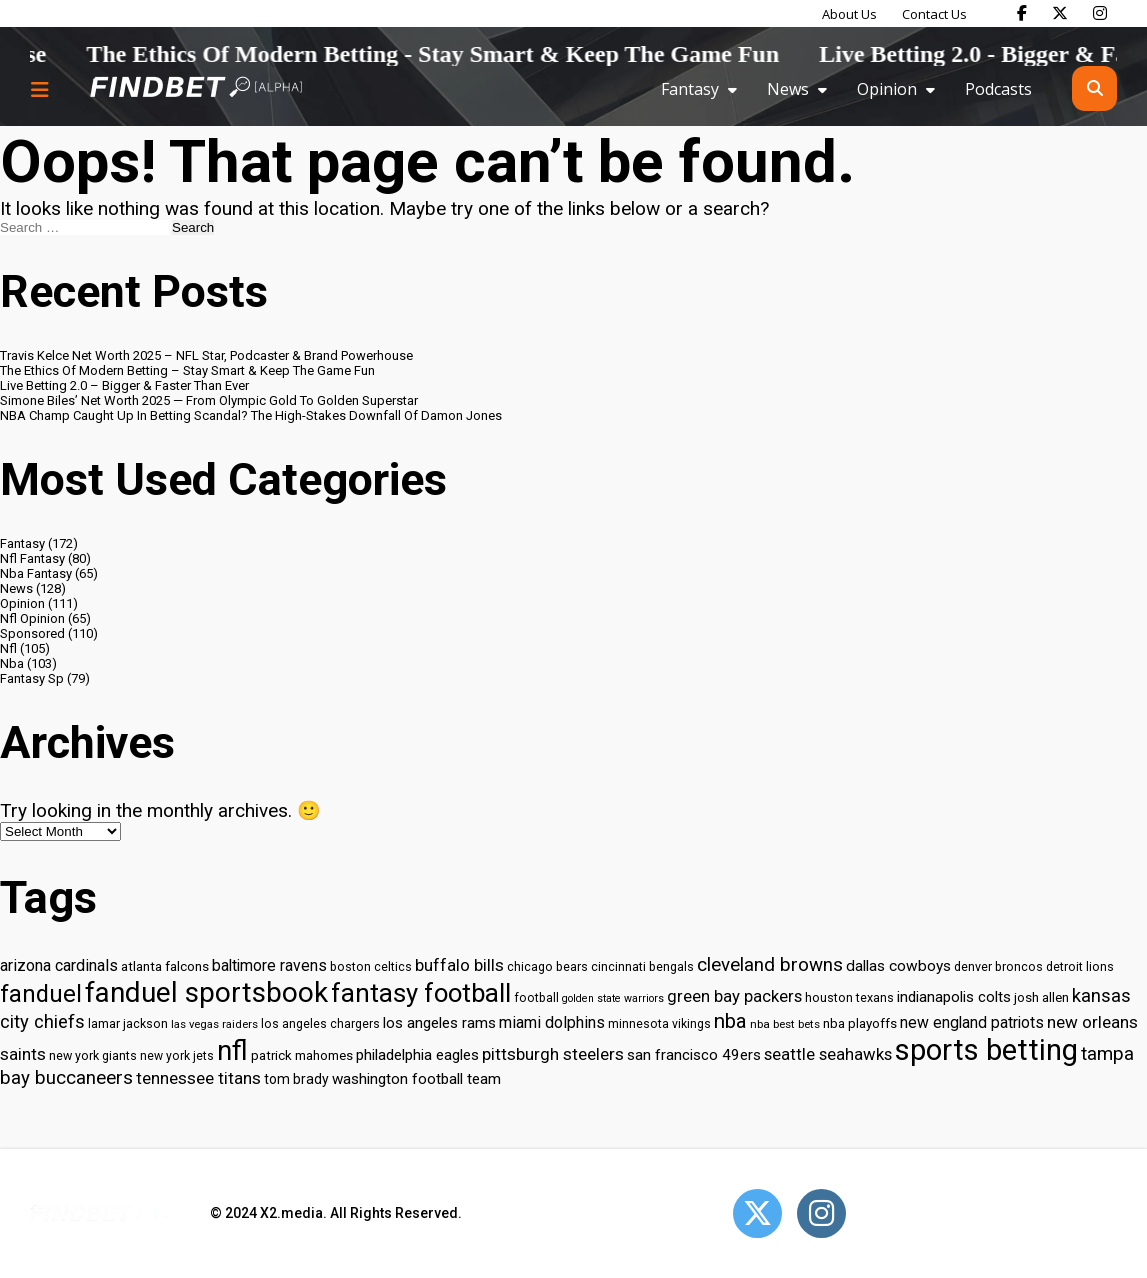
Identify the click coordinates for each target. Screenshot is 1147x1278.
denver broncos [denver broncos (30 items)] (998, 966)
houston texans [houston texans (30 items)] (849, 997)
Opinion (887, 89)
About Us (849, 14)
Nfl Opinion (32, 618)
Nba (12, 663)
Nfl (8, 648)
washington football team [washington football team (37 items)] (416, 1079)
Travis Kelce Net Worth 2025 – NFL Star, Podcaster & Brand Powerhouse (206, 355)
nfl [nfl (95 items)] (232, 1051)
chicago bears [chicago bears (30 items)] (547, 966)
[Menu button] (40, 89)
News (788, 89)
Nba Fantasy (36, 573)
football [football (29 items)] (536, 998)
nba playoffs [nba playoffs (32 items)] (860, 1023)
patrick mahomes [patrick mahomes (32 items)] (302, 1055)
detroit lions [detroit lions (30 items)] (1080, 966)
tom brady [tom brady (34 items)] (296, 1079)
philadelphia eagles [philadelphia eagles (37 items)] (417, 1055)
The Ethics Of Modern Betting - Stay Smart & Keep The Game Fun (467, 54)
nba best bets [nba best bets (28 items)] (785, 1024)
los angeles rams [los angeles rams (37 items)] (439, 1023)
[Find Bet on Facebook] (1022, 13)
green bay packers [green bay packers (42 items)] (734, 996)
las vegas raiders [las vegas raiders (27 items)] (214, 1024)
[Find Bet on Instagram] (1100, 13)
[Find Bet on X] (1060, 13)
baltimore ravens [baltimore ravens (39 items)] (269, 965)
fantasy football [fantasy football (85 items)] (421, 993)
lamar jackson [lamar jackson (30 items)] (128, 1023)
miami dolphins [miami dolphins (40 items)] (552, 1022)
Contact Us (934, 14)
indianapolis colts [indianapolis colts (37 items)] (954, 997)
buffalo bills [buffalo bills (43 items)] (459, 965)
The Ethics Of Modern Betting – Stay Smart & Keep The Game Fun (187, 370)
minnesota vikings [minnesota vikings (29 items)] (659, 1024)
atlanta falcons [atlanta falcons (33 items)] (165, 966)
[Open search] (1094, 88)
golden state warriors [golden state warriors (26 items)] (613, 998)
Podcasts (998, 89)
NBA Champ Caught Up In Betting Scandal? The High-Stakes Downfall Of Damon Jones (251, 415)
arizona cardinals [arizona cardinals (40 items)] (59, 965)
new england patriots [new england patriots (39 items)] (972, 1022)
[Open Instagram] (821, 1213)
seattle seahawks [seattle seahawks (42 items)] (828, 1054)
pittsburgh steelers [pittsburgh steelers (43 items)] (553, 1054)
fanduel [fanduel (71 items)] (41, 994)
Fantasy (690, 89)
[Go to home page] (196, 88)
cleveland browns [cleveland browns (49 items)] (770, 965)
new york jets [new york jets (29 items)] (177, 1056)
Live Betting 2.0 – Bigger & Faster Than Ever (124, 385)
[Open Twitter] (757, 1213)
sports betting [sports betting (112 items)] (986, 1050)
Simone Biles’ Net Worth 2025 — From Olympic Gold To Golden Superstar (209, 400)
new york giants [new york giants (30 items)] (93, 1055)
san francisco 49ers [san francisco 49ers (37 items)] (694, 1055)
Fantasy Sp (32, 678)
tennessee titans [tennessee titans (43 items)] (198, 1078)
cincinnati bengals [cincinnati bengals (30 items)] (642, 966)
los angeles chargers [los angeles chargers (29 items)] (320, 1024)
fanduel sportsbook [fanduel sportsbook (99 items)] (206, 992)
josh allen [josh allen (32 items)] (1041, 997)
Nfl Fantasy (32, 558)
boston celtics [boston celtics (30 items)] (371, 966)
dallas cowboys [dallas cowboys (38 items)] (898, 966)
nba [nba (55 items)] (730, 1021)
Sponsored (32, 633)
